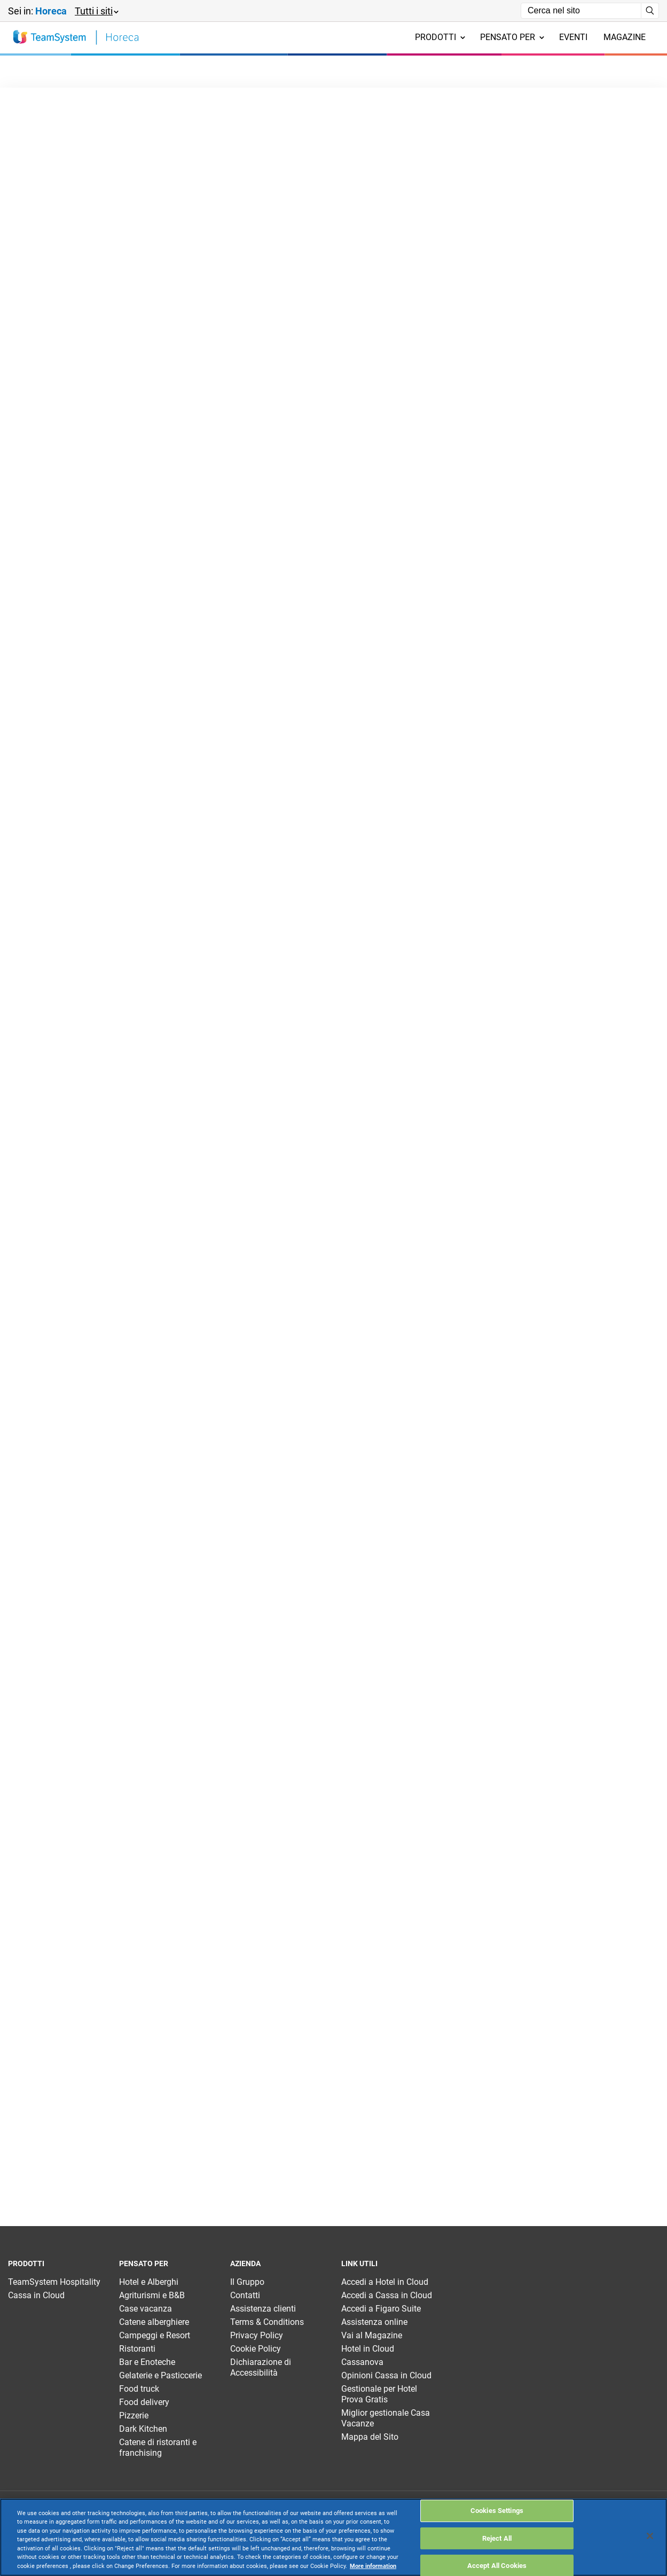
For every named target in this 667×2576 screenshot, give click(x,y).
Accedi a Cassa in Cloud (386, 2295)
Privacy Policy (256, 2335)
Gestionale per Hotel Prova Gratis (379, 2394)
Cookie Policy (255, 2349)
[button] (96, 11)
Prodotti (440, 37)
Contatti (245, 2295)
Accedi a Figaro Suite (381, 2309)
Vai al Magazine (371, 2335)
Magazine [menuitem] (624, 37)
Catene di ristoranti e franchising (158, 2447)
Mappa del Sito (369, 2437)
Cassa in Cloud (36, 2295)
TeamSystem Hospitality (54, 2282)
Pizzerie (133, 2415)
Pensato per (512, 37)
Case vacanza (145, 2309)
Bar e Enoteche (147, 2362)
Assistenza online (374, 2322)
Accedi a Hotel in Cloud (384, 2282)
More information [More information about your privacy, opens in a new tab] (373, 2566)
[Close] (650, 2536)
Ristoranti (137, 2349)
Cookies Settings (496, 2511)
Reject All (497, 2538)
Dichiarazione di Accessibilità (260, 2367)
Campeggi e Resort (154, 2335)
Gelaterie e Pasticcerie (160, 2375)
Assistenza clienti (263, 2309)
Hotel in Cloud (367, 2349)
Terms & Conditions (267, 2322)
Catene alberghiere (154, 2322)
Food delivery (144, 2402)
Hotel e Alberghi (148, 2282)
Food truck (139, 2389)
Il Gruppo (247, 2282)
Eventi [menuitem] (573, 37)
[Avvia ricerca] (650, 11)
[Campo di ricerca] (581, 11)
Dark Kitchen (143, 2429)
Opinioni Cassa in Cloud (386, 2375)
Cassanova (362, 2362)
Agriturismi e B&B (152, 2295)
